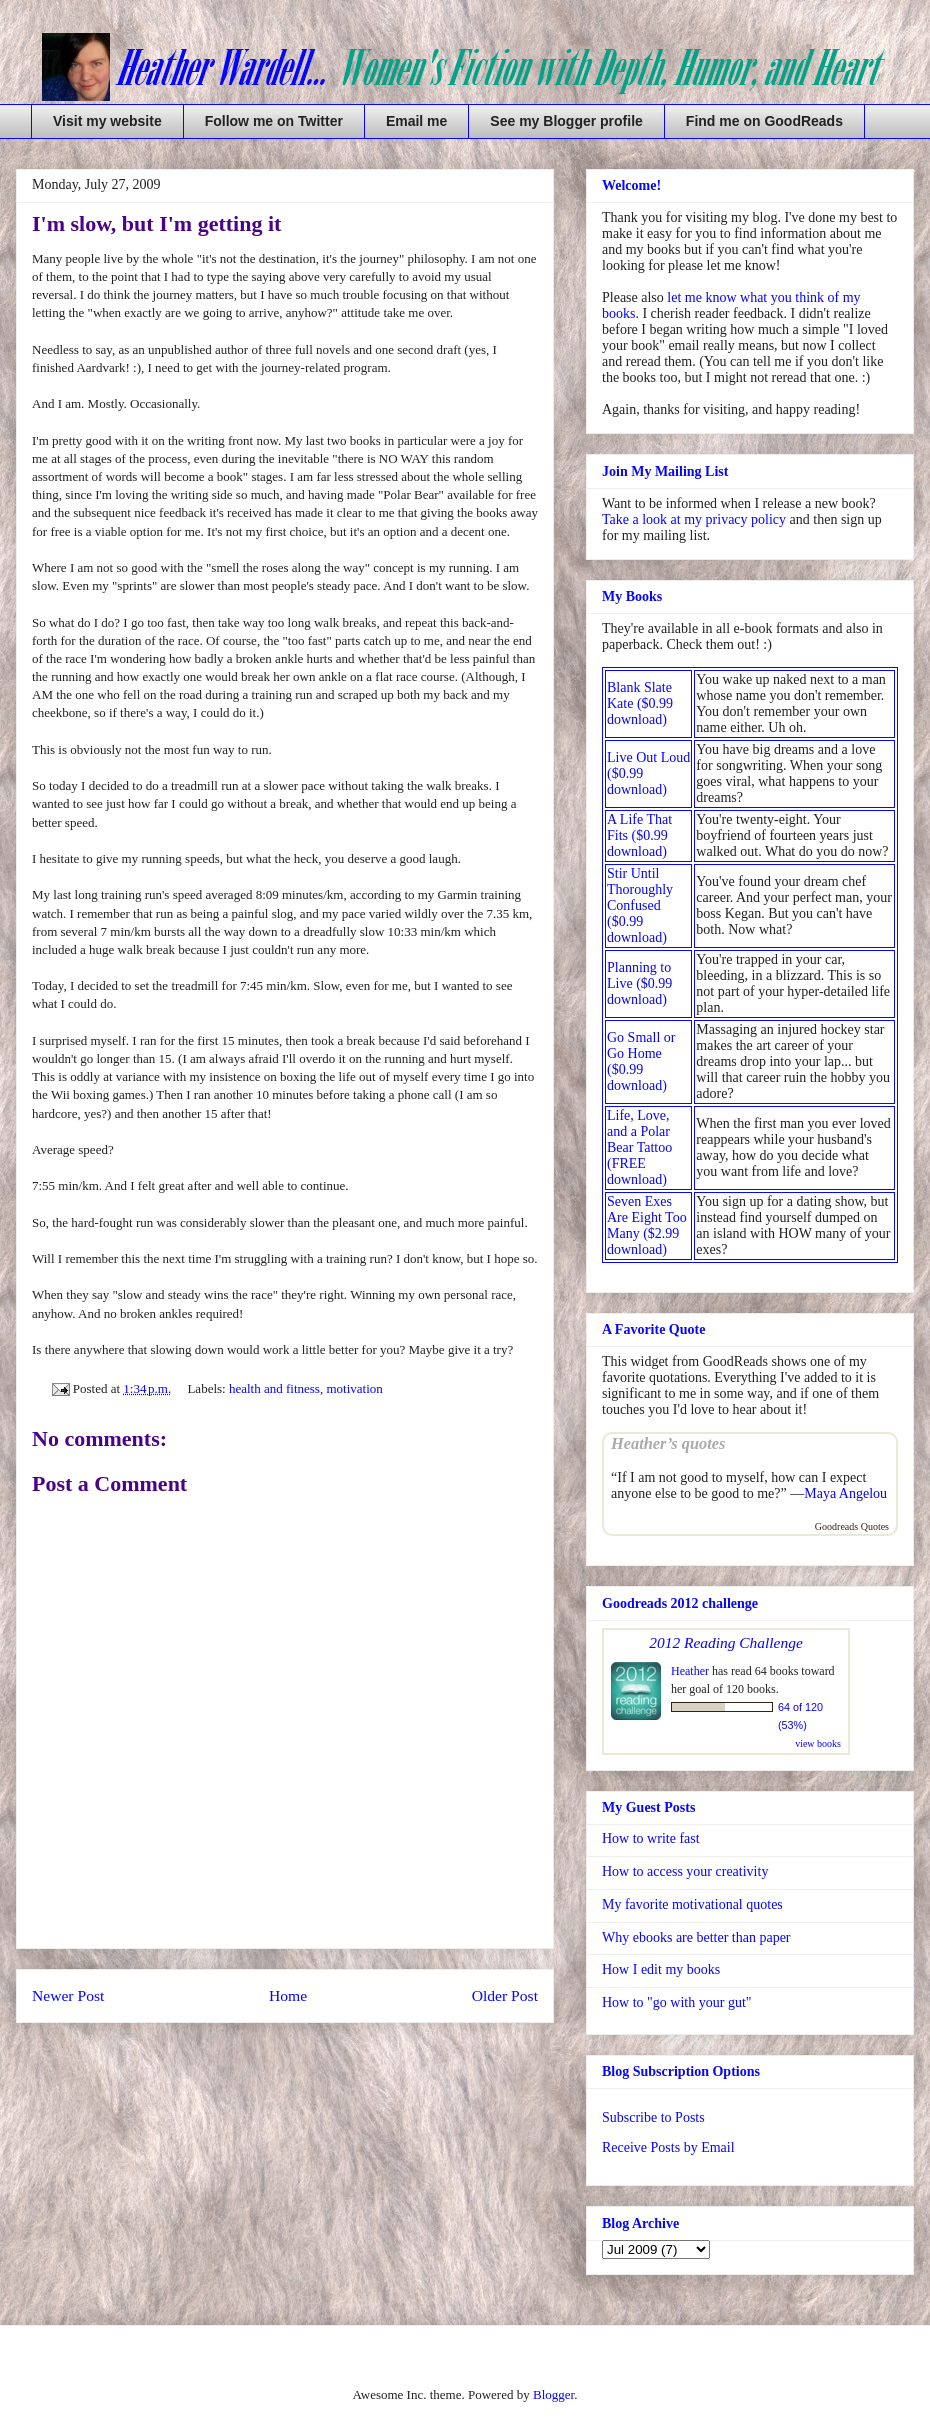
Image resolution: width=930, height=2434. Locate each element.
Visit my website (107, 121)
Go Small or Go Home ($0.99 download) (641, 1061)
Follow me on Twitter (274, 121)
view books (818, 1743)
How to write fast (651, 1838)
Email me (416, 121)
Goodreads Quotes (852, 1526)
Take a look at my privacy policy (694, 519)
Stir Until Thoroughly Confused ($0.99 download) (640, 905)
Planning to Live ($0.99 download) (639, 983)
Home (288, 1995)
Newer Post (68, 1995)
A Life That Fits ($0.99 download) (639, 835)
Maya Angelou (845, 1493)
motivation (354, 1388)
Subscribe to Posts (653, 2117)
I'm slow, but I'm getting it (156, 223)
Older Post (505, 1995)
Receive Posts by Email (668, 2147)
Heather (690, 1671)
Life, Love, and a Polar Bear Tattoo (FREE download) (639, 1147)
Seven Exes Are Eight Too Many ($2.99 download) (647, 1225)
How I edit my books (661, 1969)
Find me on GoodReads (764, 121)
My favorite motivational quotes (692, 1904)
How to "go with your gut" (676, 2002)
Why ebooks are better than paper (696, 1937)
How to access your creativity (685, 1871)
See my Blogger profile (566, 121)
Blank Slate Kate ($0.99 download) (640, 703)
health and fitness (274, 1388)
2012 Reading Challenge (726, 1642)
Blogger (553, 2394)
